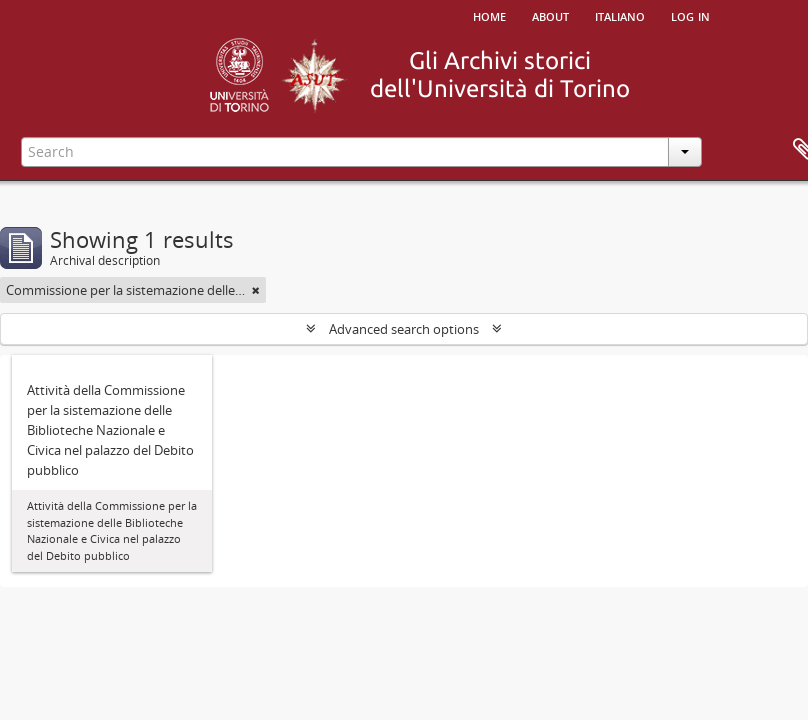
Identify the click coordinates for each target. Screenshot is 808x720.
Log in (690, 15)
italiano (620, 15)
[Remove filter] (256, 290)
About (550, 15)
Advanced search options (404, 329)
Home (489, 15)
